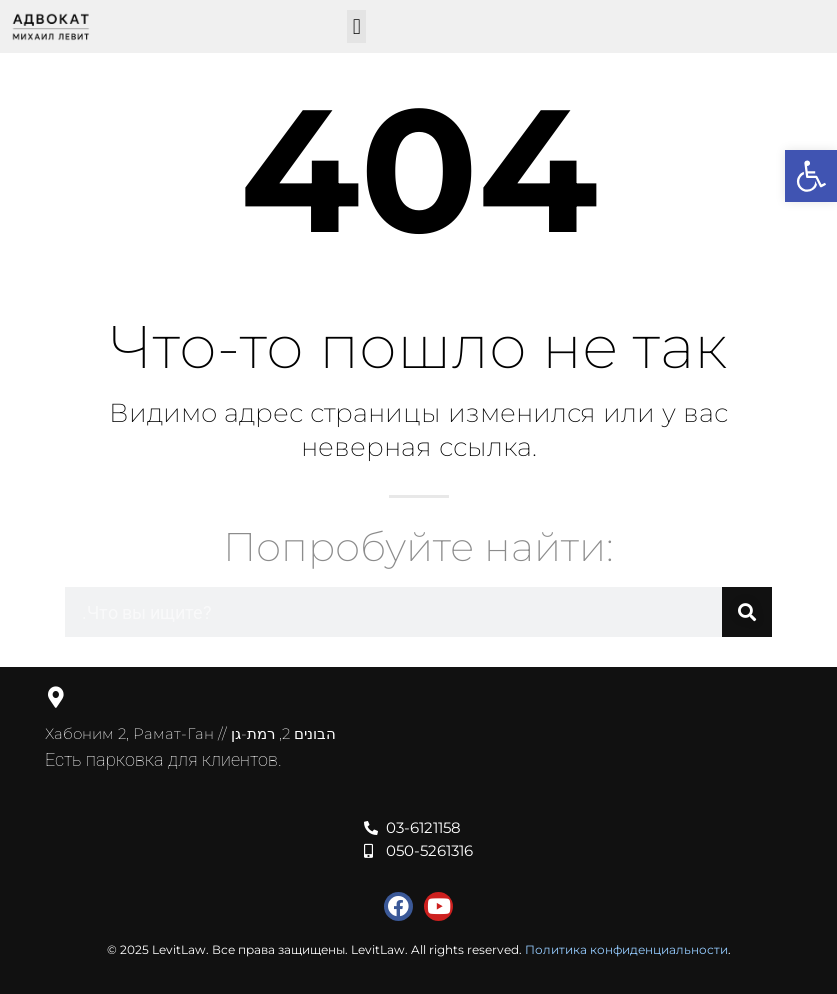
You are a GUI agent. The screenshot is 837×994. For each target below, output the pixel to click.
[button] (356, 26)
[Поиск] (747, 612)
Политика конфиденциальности (626, 949)
